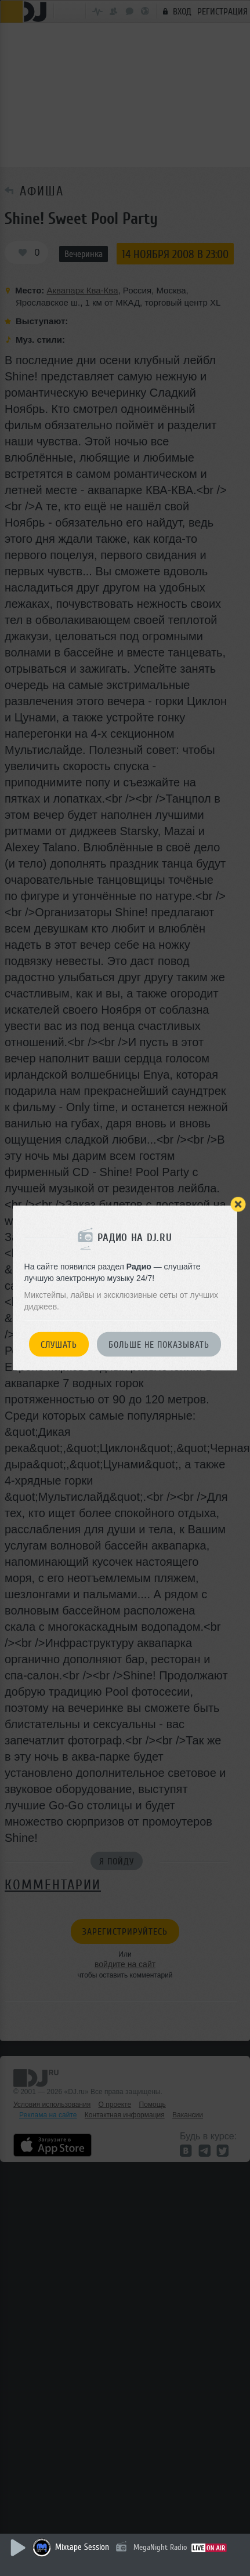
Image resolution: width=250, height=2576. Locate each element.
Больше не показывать (158, 1345)
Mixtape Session (82, 2547)
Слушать (59, 1345)
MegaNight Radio (160, 2547)
